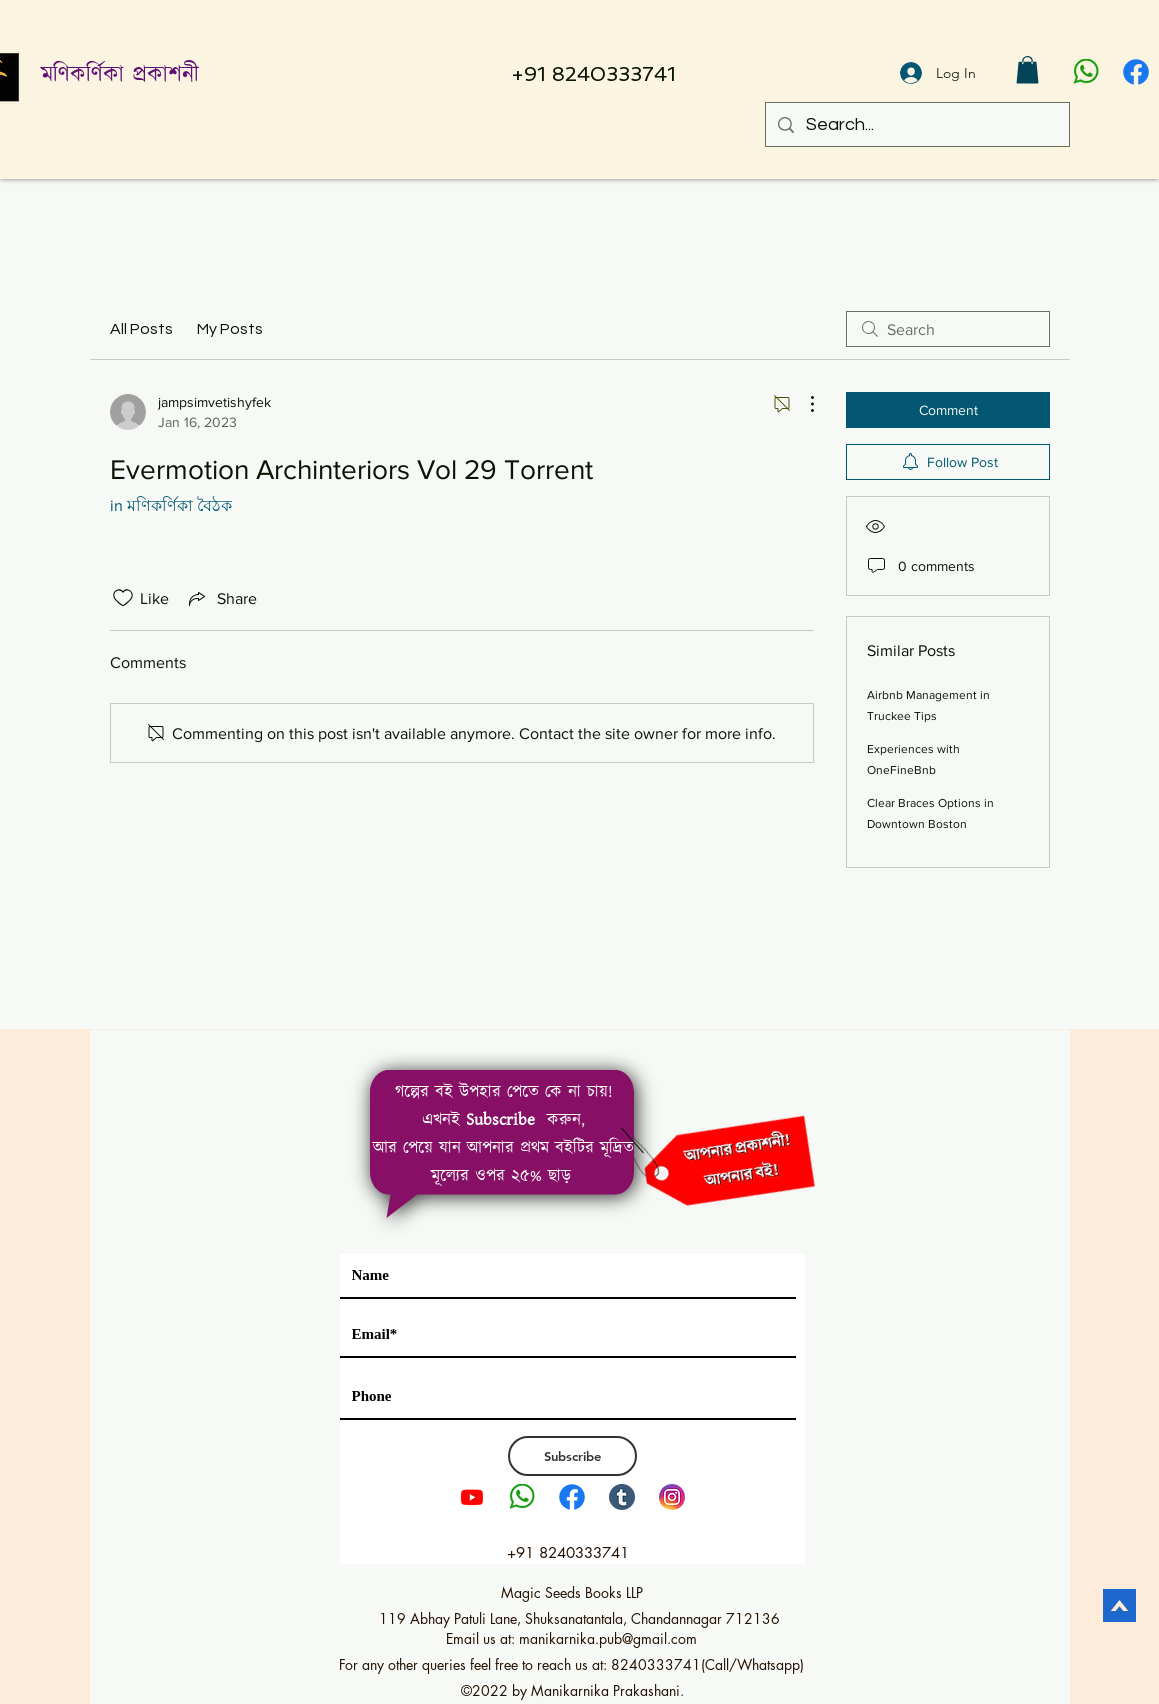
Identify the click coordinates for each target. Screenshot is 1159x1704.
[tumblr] (622, 1497)
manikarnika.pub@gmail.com (608, 1638)
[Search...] (916, 124)
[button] (1027, 69)
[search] (948, 329)
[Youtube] (472, 1497)
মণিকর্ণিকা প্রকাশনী (120, 75)
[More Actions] (802, 404)
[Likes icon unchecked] (123, 598)
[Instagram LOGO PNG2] (672, 1497)
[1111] (1136, 72)
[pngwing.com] (1086, 72)
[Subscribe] (572, 1456)
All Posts (141, 329)
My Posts (230, 329)
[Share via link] (221, 598)
